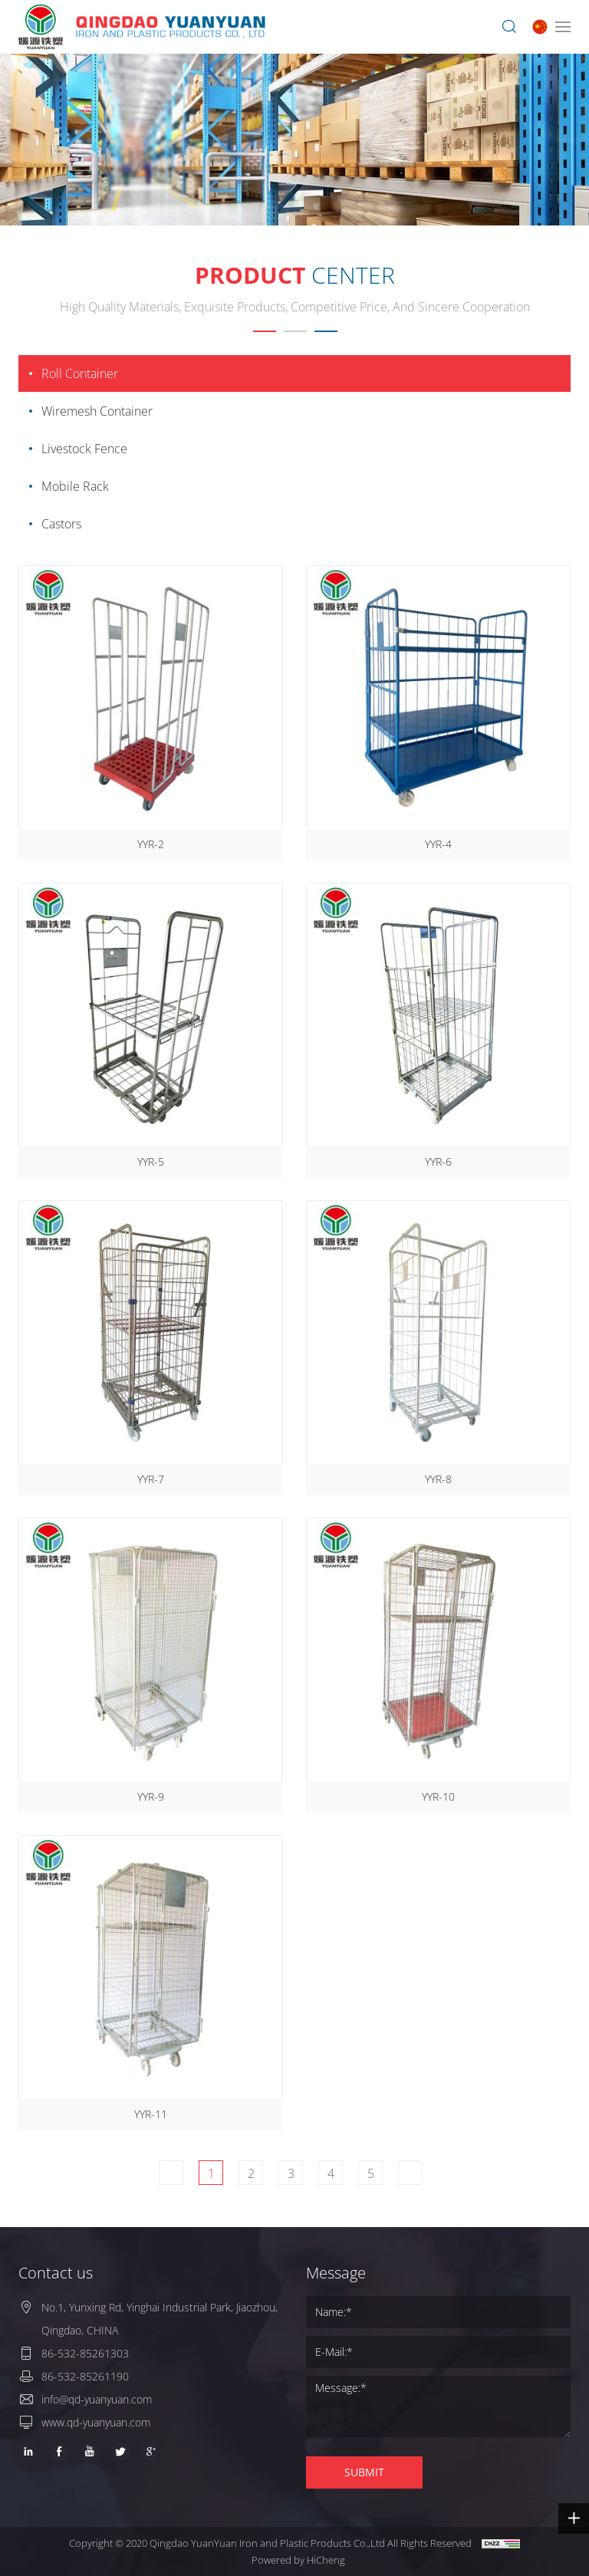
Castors (61, 523)
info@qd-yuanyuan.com (96, 2399)
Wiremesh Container (97, 411)
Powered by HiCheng (298, 2560)
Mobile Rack (75, 486)
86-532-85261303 (85, 2353)
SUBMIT (364, 2472)
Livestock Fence (84, 448)
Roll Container (79, 373)
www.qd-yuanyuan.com (95, 2422)
